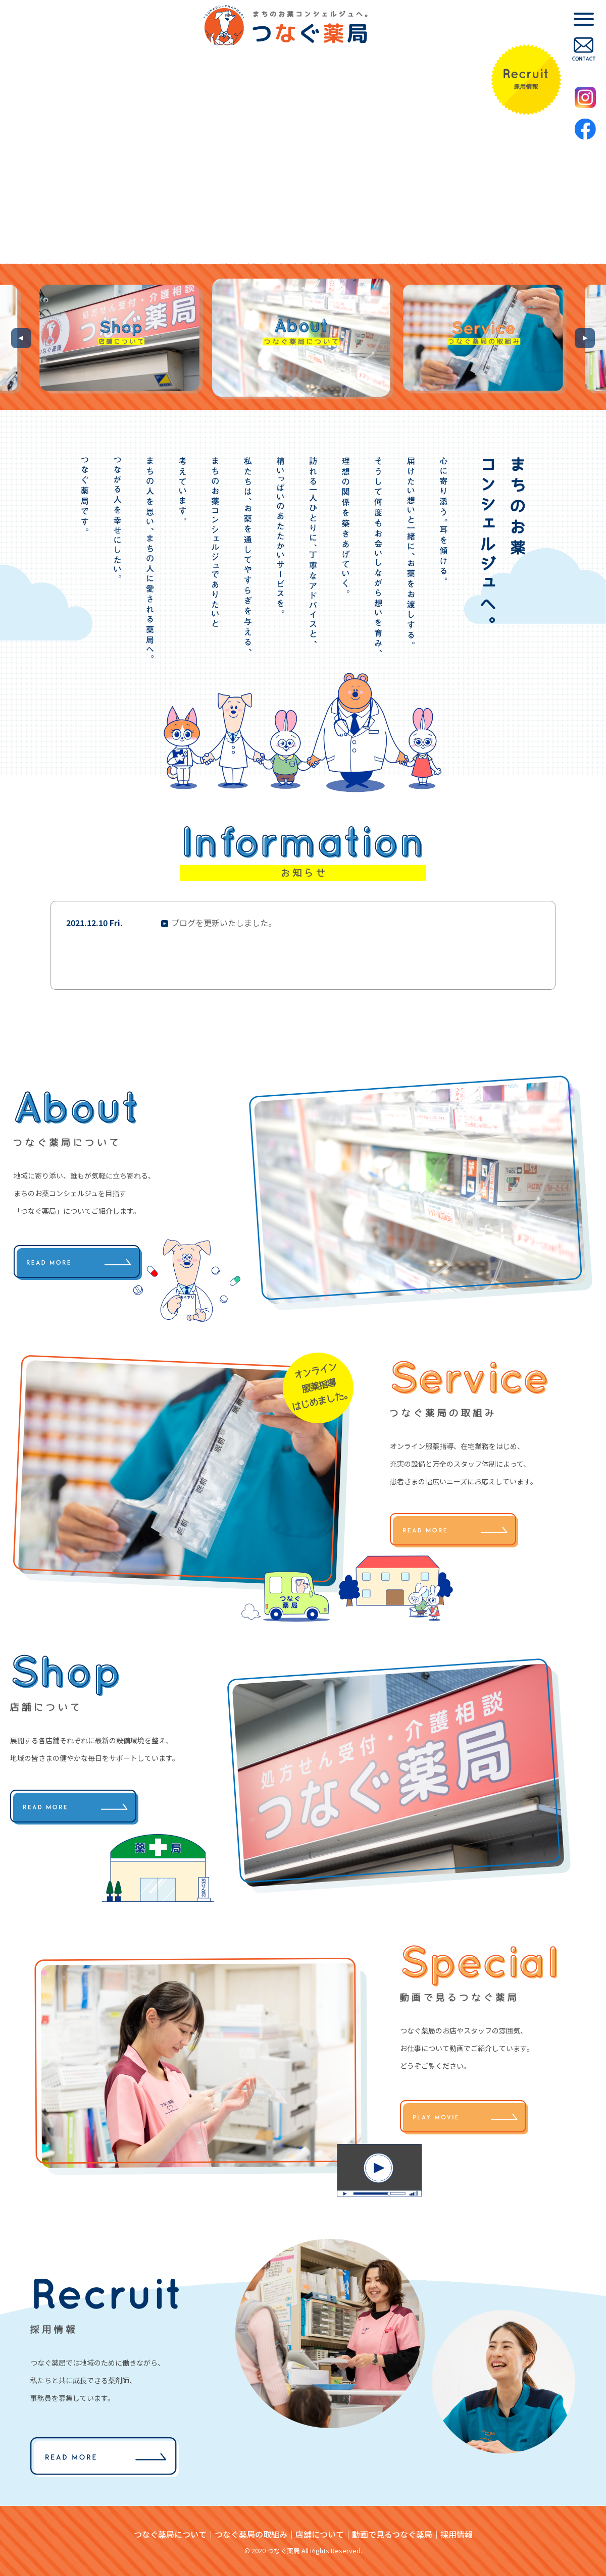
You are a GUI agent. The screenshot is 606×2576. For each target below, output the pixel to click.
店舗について (319, 2534)
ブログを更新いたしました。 (223, 923)
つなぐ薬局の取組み (251, 2534)
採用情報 (456, 2534)
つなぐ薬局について (170, 2534)
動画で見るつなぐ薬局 (392, 2534)
